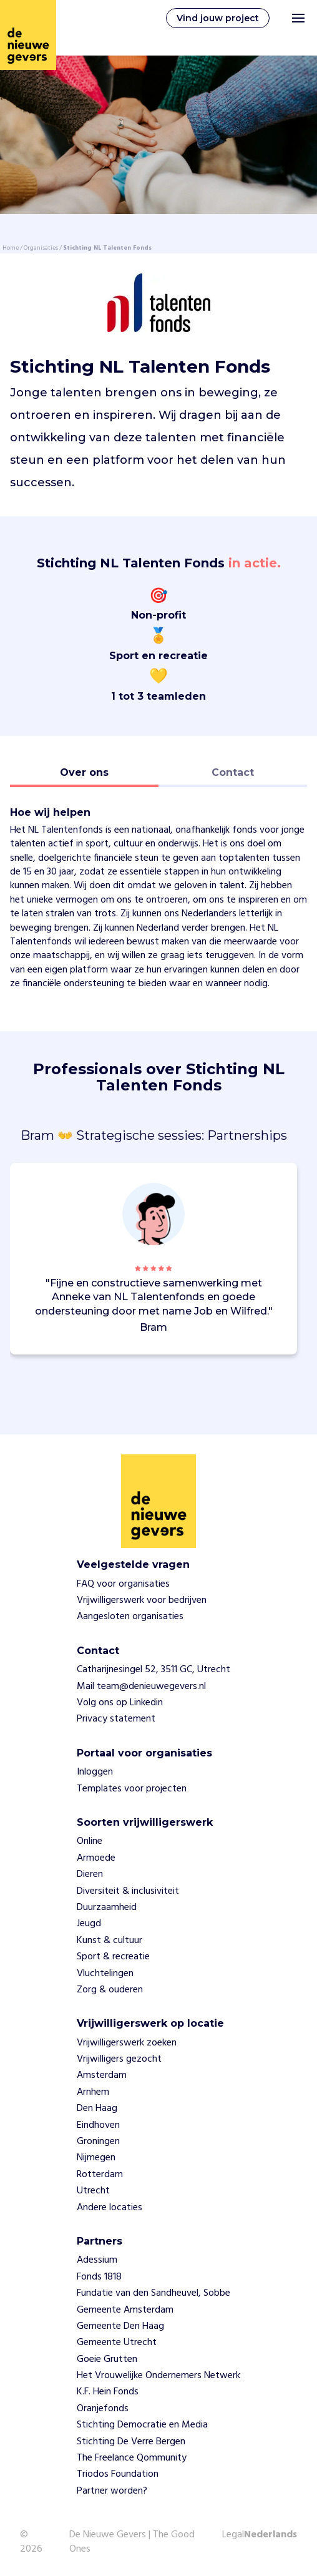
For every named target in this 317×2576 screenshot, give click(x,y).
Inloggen (95, 1772)
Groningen (98, 2141)
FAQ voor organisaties (123, 1584)
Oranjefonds (103, 2409)
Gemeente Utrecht (117, 2342)
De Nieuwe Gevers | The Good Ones (132, 2542)
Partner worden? (112, 2491)
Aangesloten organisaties (130, 1617)
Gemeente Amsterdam (125, 2310)
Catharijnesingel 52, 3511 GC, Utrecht (153, 1670)
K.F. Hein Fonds (108, 2392)
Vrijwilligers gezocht (119, 2059)
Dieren (90, 1874)
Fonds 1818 (99, 2277)
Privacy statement (116, 1719)
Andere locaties (109, 2208)
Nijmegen (96, 2158)
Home (10, 248)
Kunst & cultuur (109, 1940)
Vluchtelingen (105, 1974)
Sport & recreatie (113, 1957)
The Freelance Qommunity (132, 2458)
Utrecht (93, 2191)
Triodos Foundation (117, 2474)
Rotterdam (100, 2175)
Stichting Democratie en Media (142, 2425)
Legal (233, 2535)
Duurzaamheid (107, 1907)
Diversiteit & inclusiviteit (128, 1891)
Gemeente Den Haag (120, 2326)
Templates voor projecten (132, 1789)
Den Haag (97, 2108)
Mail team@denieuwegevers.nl (141, 1686)
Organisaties (41, 248)
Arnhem (93, 2092)
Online (89, 1841)
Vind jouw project (218, 18)
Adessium (97, 2260)
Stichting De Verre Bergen (131, 2442)
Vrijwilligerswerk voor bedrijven (142, 1600)
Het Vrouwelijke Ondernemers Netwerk (158, 2376)
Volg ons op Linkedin (120, 1703)
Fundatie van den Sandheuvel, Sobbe (153, 2293)
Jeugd (89, 1924)
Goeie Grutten (107, 2359)
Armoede (96, 1858)
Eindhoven (98, 2125)
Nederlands (270, 2535)
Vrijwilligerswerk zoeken (127, 2043)
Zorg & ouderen (110, 1990)
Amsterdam (102, 2075)
